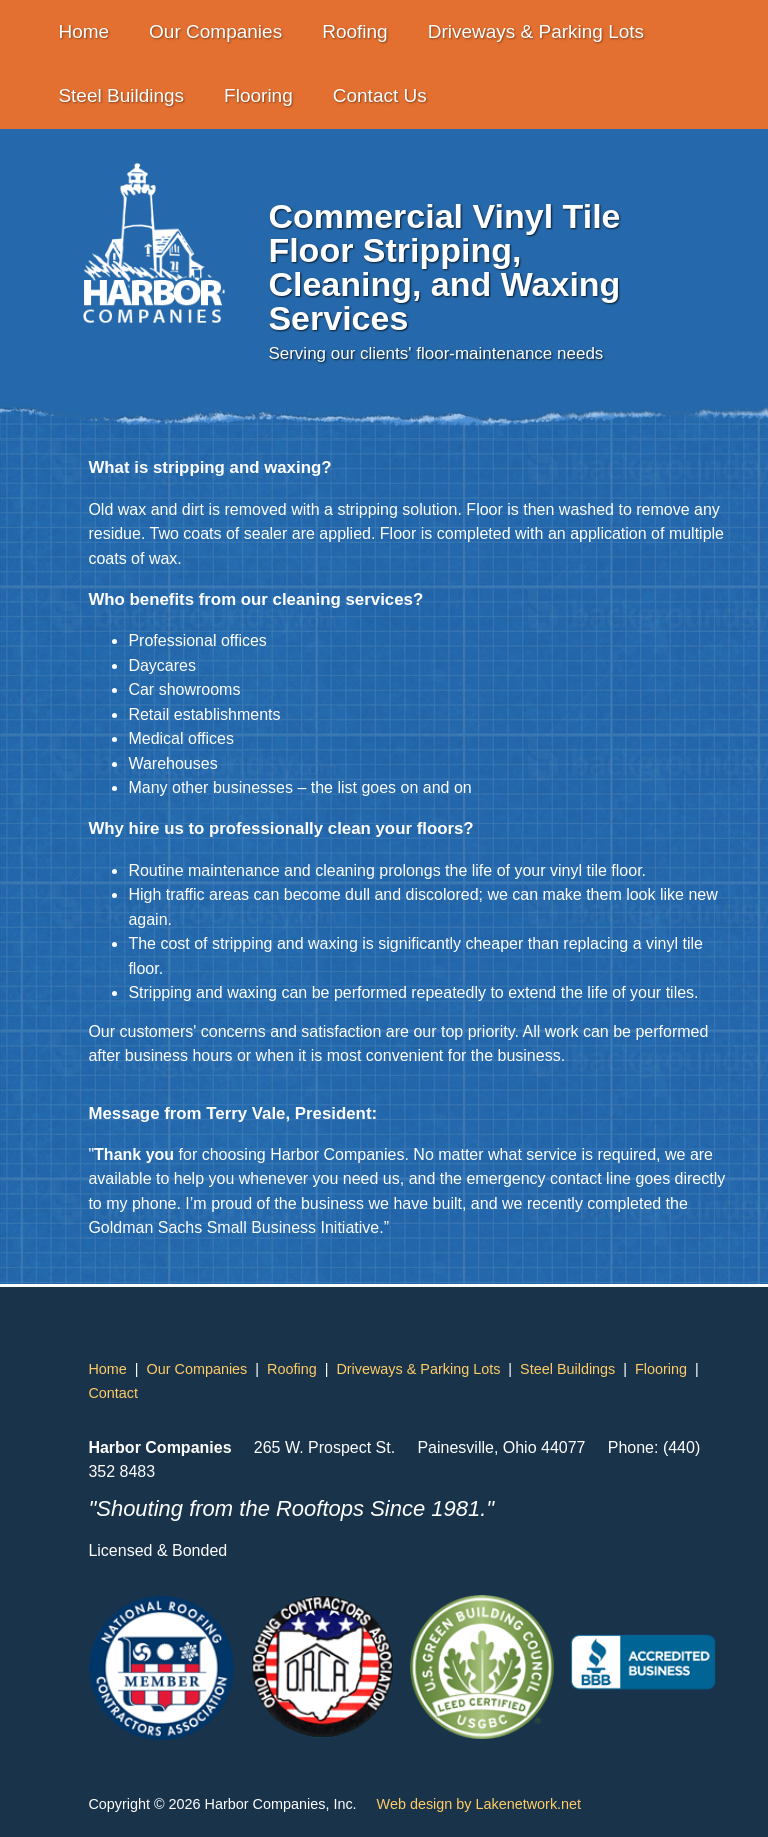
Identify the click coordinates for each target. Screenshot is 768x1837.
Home (83, 31)
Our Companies (215, 31)
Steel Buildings (121, 95)
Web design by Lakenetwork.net (479, 1804)
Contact (113, 1393)
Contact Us (380, 95)
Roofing (355, 31)
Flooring (258, 95)
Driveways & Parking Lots (536, 31)
